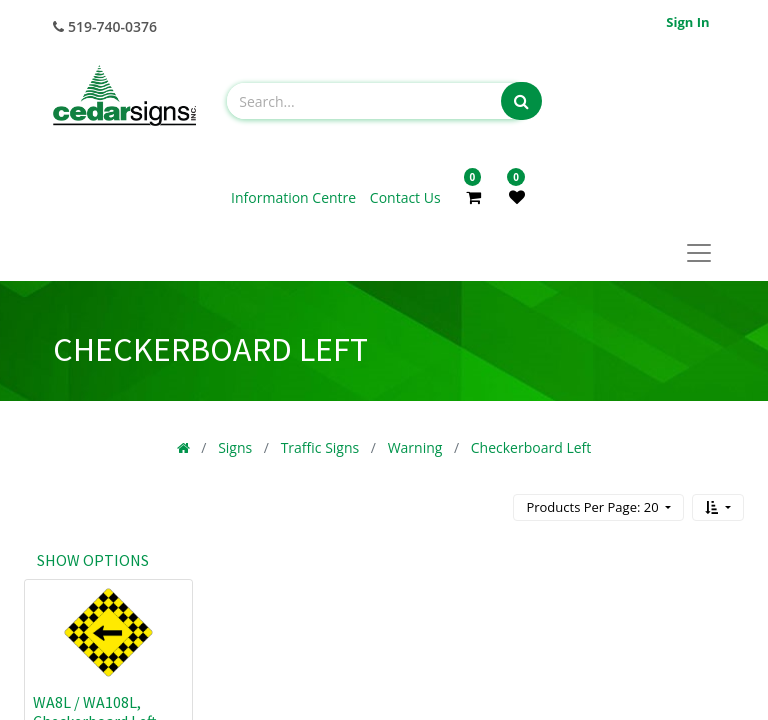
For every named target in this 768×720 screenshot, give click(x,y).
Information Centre (295, 197)
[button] (718, 507)
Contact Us (405, 197)
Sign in (687, 22)
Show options (93, 560)
